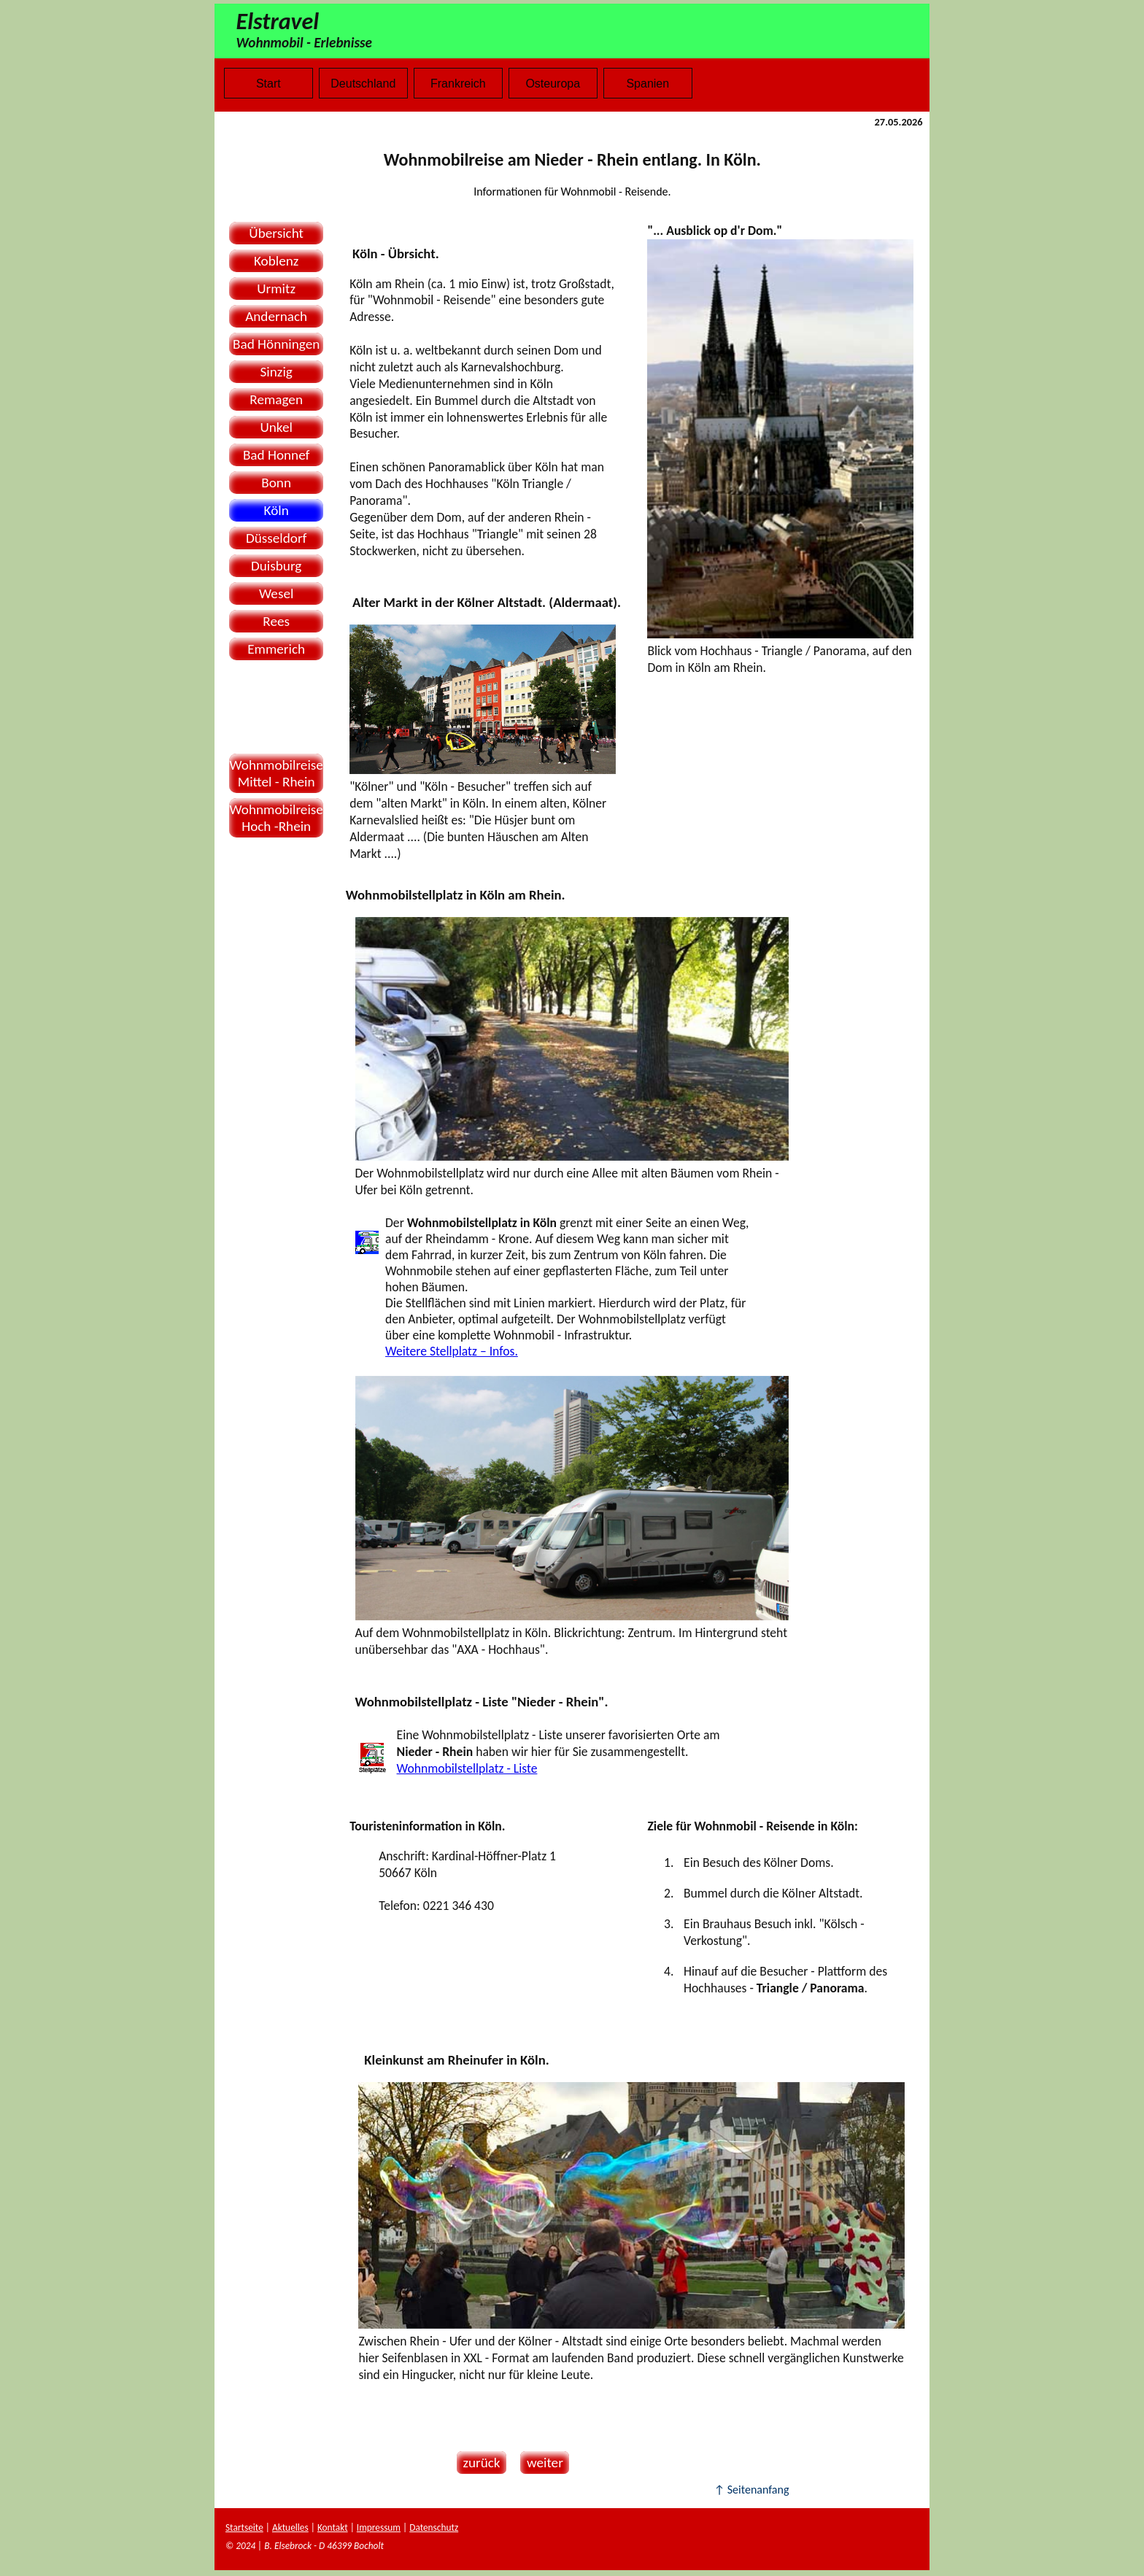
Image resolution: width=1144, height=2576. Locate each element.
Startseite (244, 2527)
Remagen (276, 399)
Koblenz (276, 260)
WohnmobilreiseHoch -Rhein (276, 818)
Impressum (379, 2527)
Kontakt (332, 2527)
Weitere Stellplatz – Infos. (451, 1351)
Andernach (276, 316)
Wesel (276, 593)
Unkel (276, 427)
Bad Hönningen (276, 344)
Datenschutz (433, 2527)
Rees (276, 621)
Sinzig (276, 371)
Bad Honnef (276, 454)
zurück (478, 2462)
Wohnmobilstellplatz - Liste (467, 1768)
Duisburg (276, 565)
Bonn (276, 482)
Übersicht (276, 233)
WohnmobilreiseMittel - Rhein (276, 773)
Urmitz (276, 288)
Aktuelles (290, 2527)
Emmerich (276, 649)
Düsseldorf (276, 538)
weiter (541, 2462)
